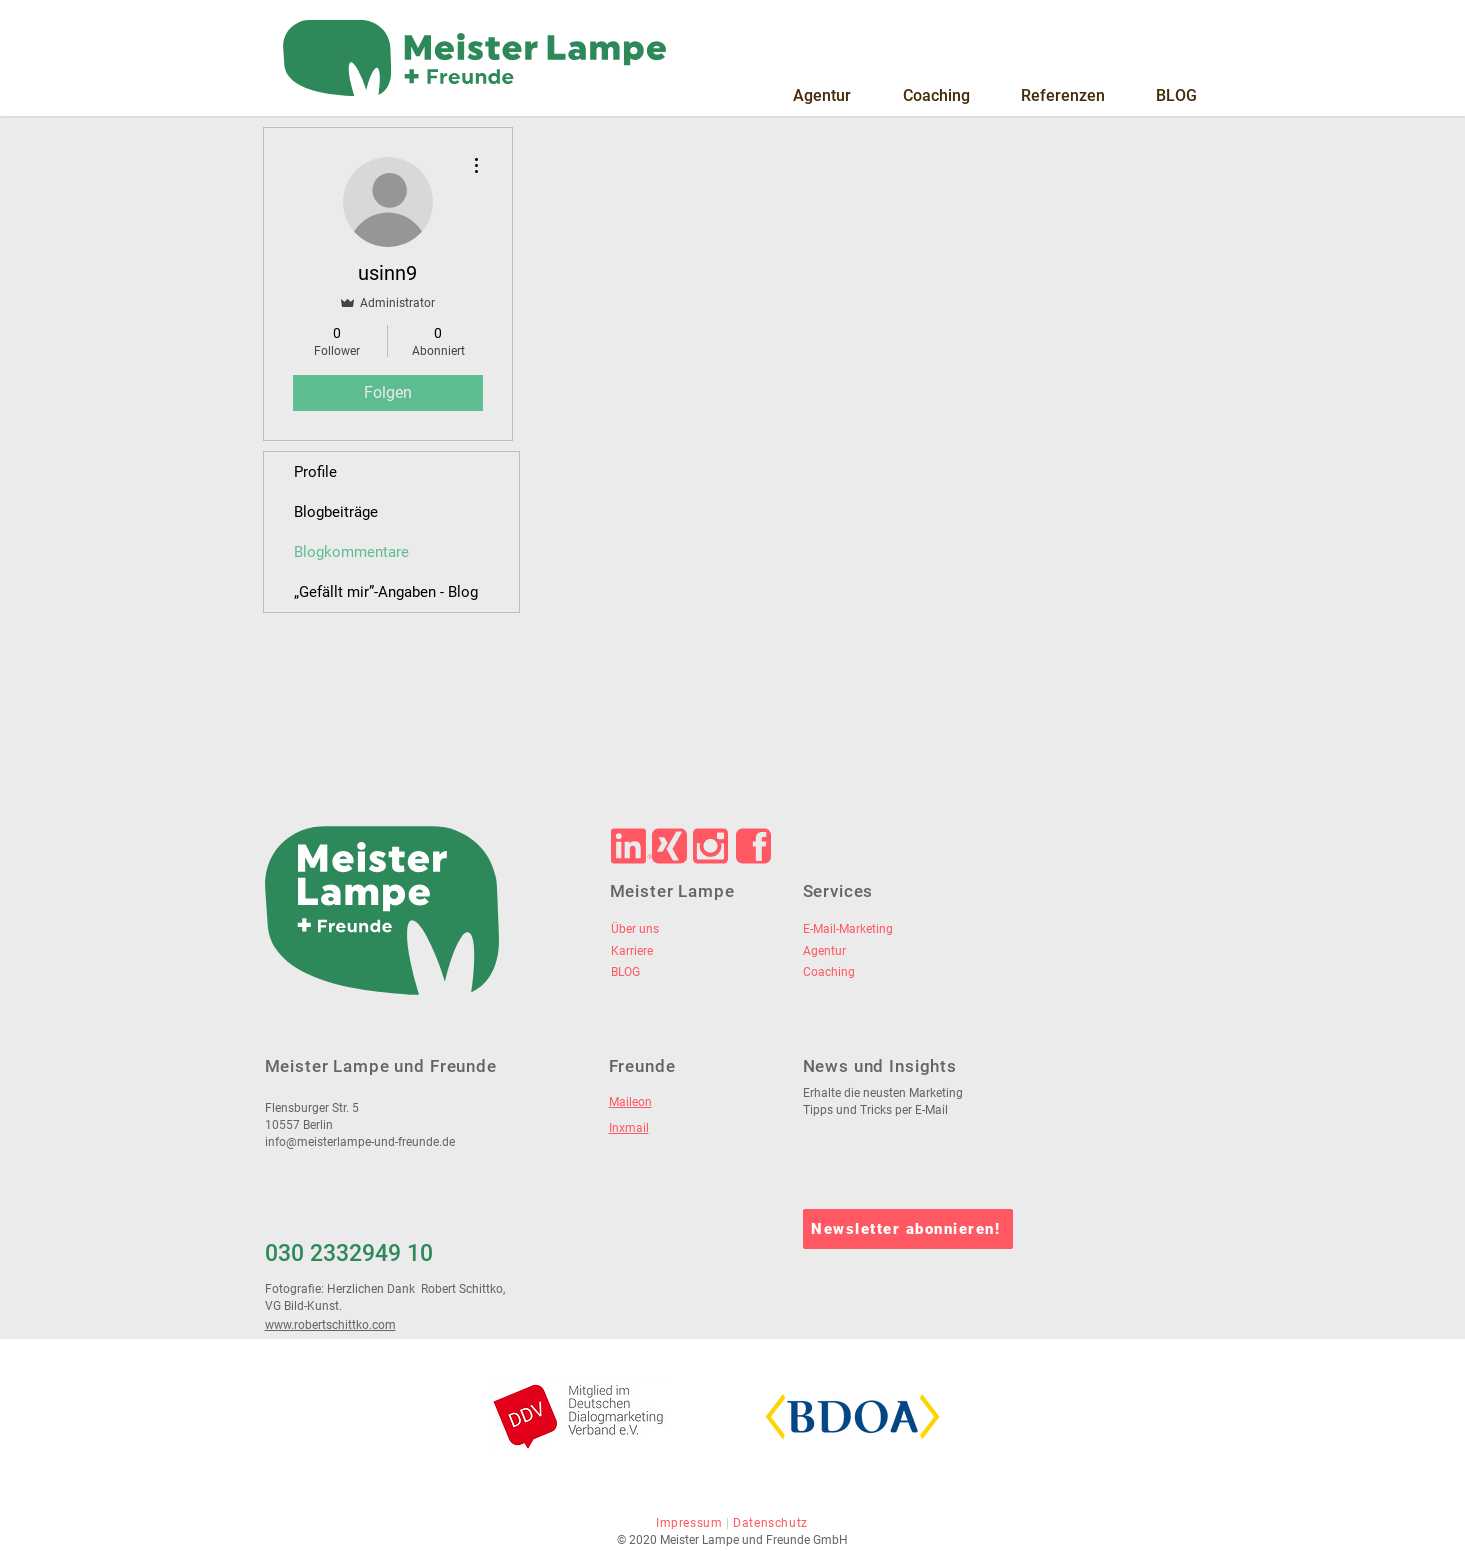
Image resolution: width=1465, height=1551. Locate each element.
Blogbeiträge (336, 512)
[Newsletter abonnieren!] (908, 1229)
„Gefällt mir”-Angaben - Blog (386, 592)
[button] (822, 96)
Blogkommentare (351, 552)
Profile (315, 472)
